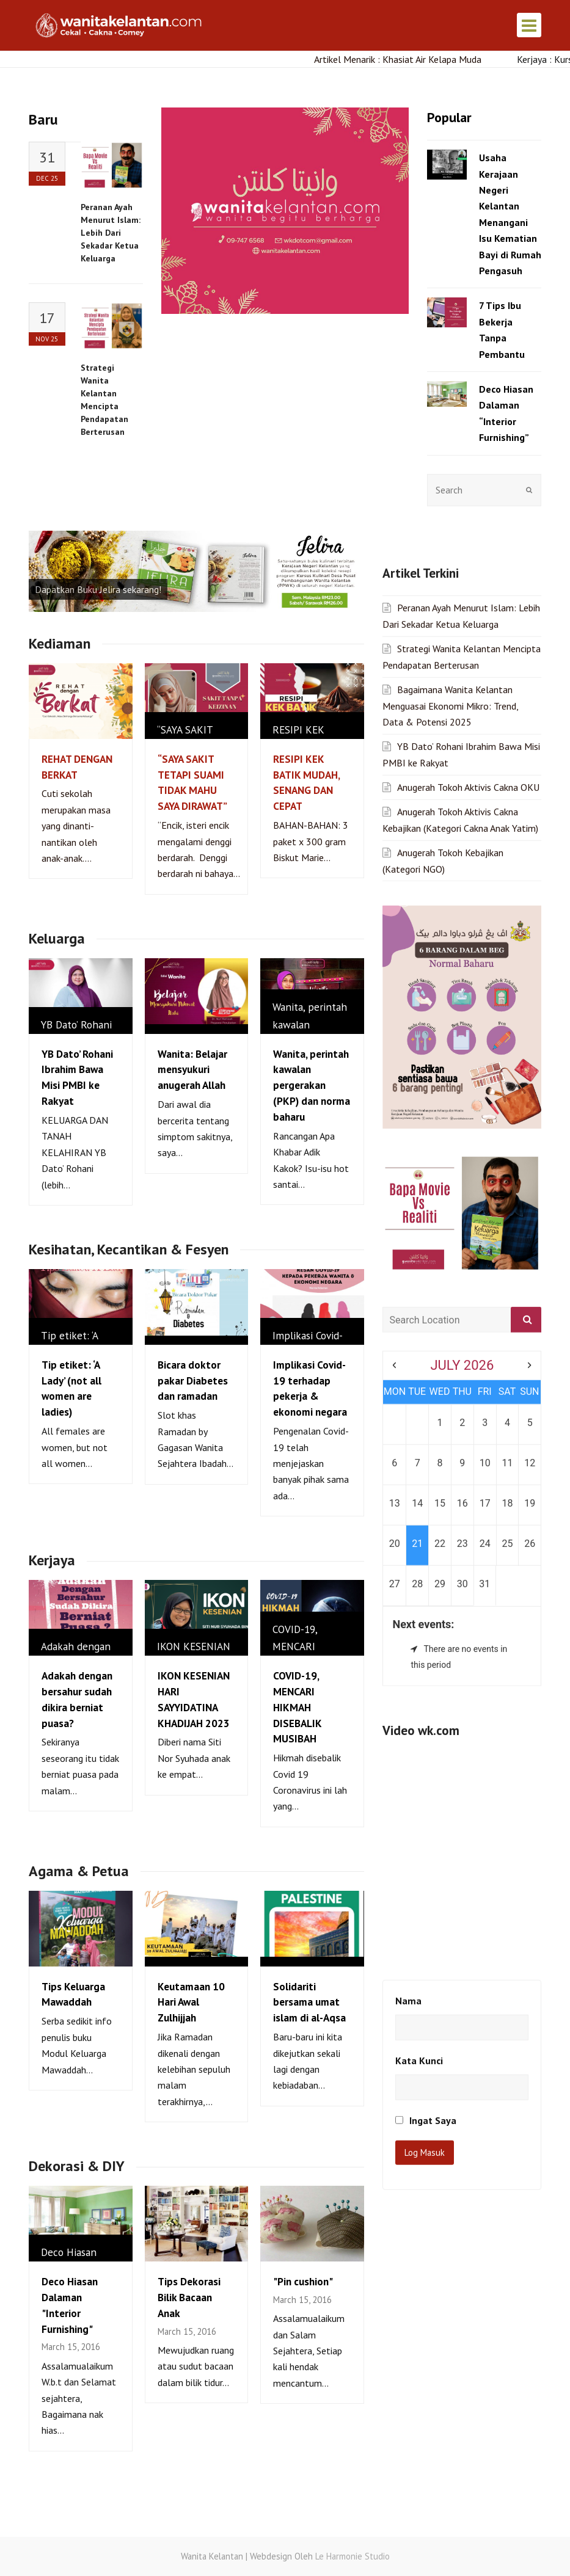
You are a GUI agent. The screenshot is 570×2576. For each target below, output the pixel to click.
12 (529, 1301)
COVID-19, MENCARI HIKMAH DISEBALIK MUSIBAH (297, 1706)
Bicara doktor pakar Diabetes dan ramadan (193, 1380)
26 (529, 1382)
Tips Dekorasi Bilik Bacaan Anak (189, 2297)
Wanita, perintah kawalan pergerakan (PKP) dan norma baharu (311, 1085)
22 (439, 1382)
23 (462, 1382)
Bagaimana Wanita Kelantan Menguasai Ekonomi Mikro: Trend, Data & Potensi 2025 (450, 544)
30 (462, 1422)
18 (507, 1341)
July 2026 (462, 1203)
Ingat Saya (425, 1958)
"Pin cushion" (303, 2281)
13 (394, 1341)
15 (439, 1341)
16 (462, 1341)
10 (485, 1301)
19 (529, 1341)
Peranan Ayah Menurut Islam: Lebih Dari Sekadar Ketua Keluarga (111, 233)
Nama (408, 1839)
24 (485, 1382)
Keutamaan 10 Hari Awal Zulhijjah (191, 2002)
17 (485, 1341)
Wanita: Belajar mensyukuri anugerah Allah (192, 1070)
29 (439, 1422)
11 (507, 1301)
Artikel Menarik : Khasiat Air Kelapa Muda (406, 59)
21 (417, 1382)
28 (417, 1422)
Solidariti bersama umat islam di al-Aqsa (309, 2002)
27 (394, 1422)
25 (507, 1382)
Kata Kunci (419, 1899)
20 (394, 1382)
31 (484, 1422)
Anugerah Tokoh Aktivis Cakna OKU (468, 625)
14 (417, 1341)
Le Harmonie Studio (352, 2556)
